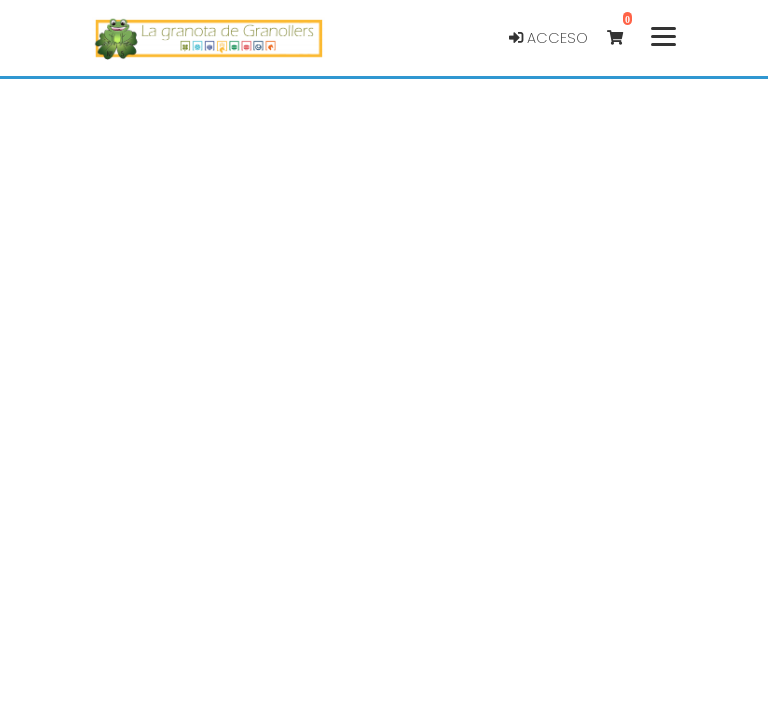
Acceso (548, 38)
